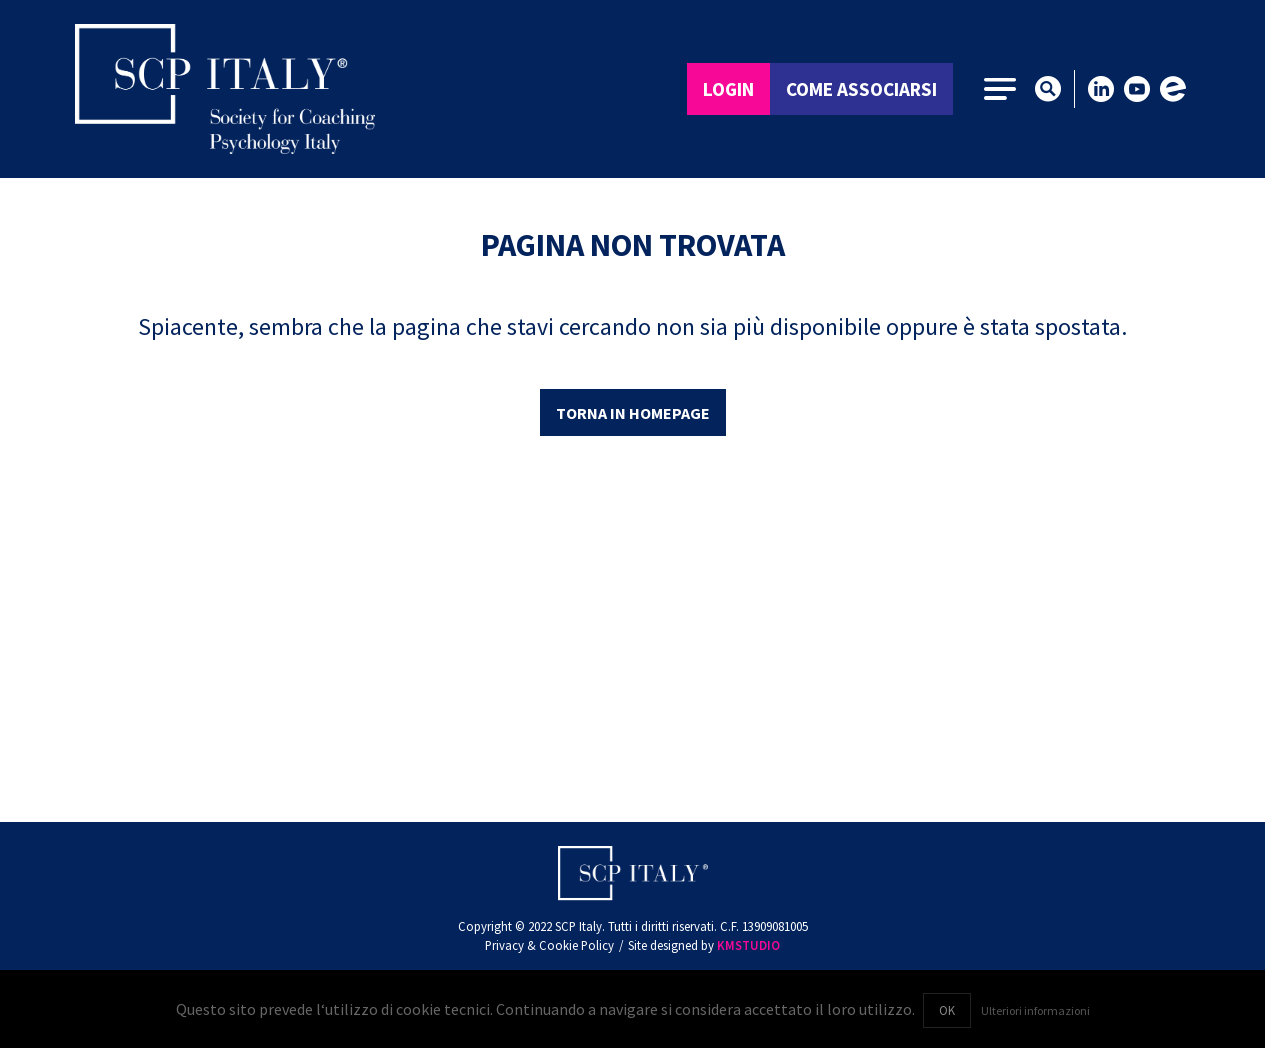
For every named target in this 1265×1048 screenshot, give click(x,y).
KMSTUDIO (748, 945)
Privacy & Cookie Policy (549, 945)
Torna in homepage (633, 413)
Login (728, 89)
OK (947, 1010)
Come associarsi (861, 89)
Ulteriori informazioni (1035, 1010)
